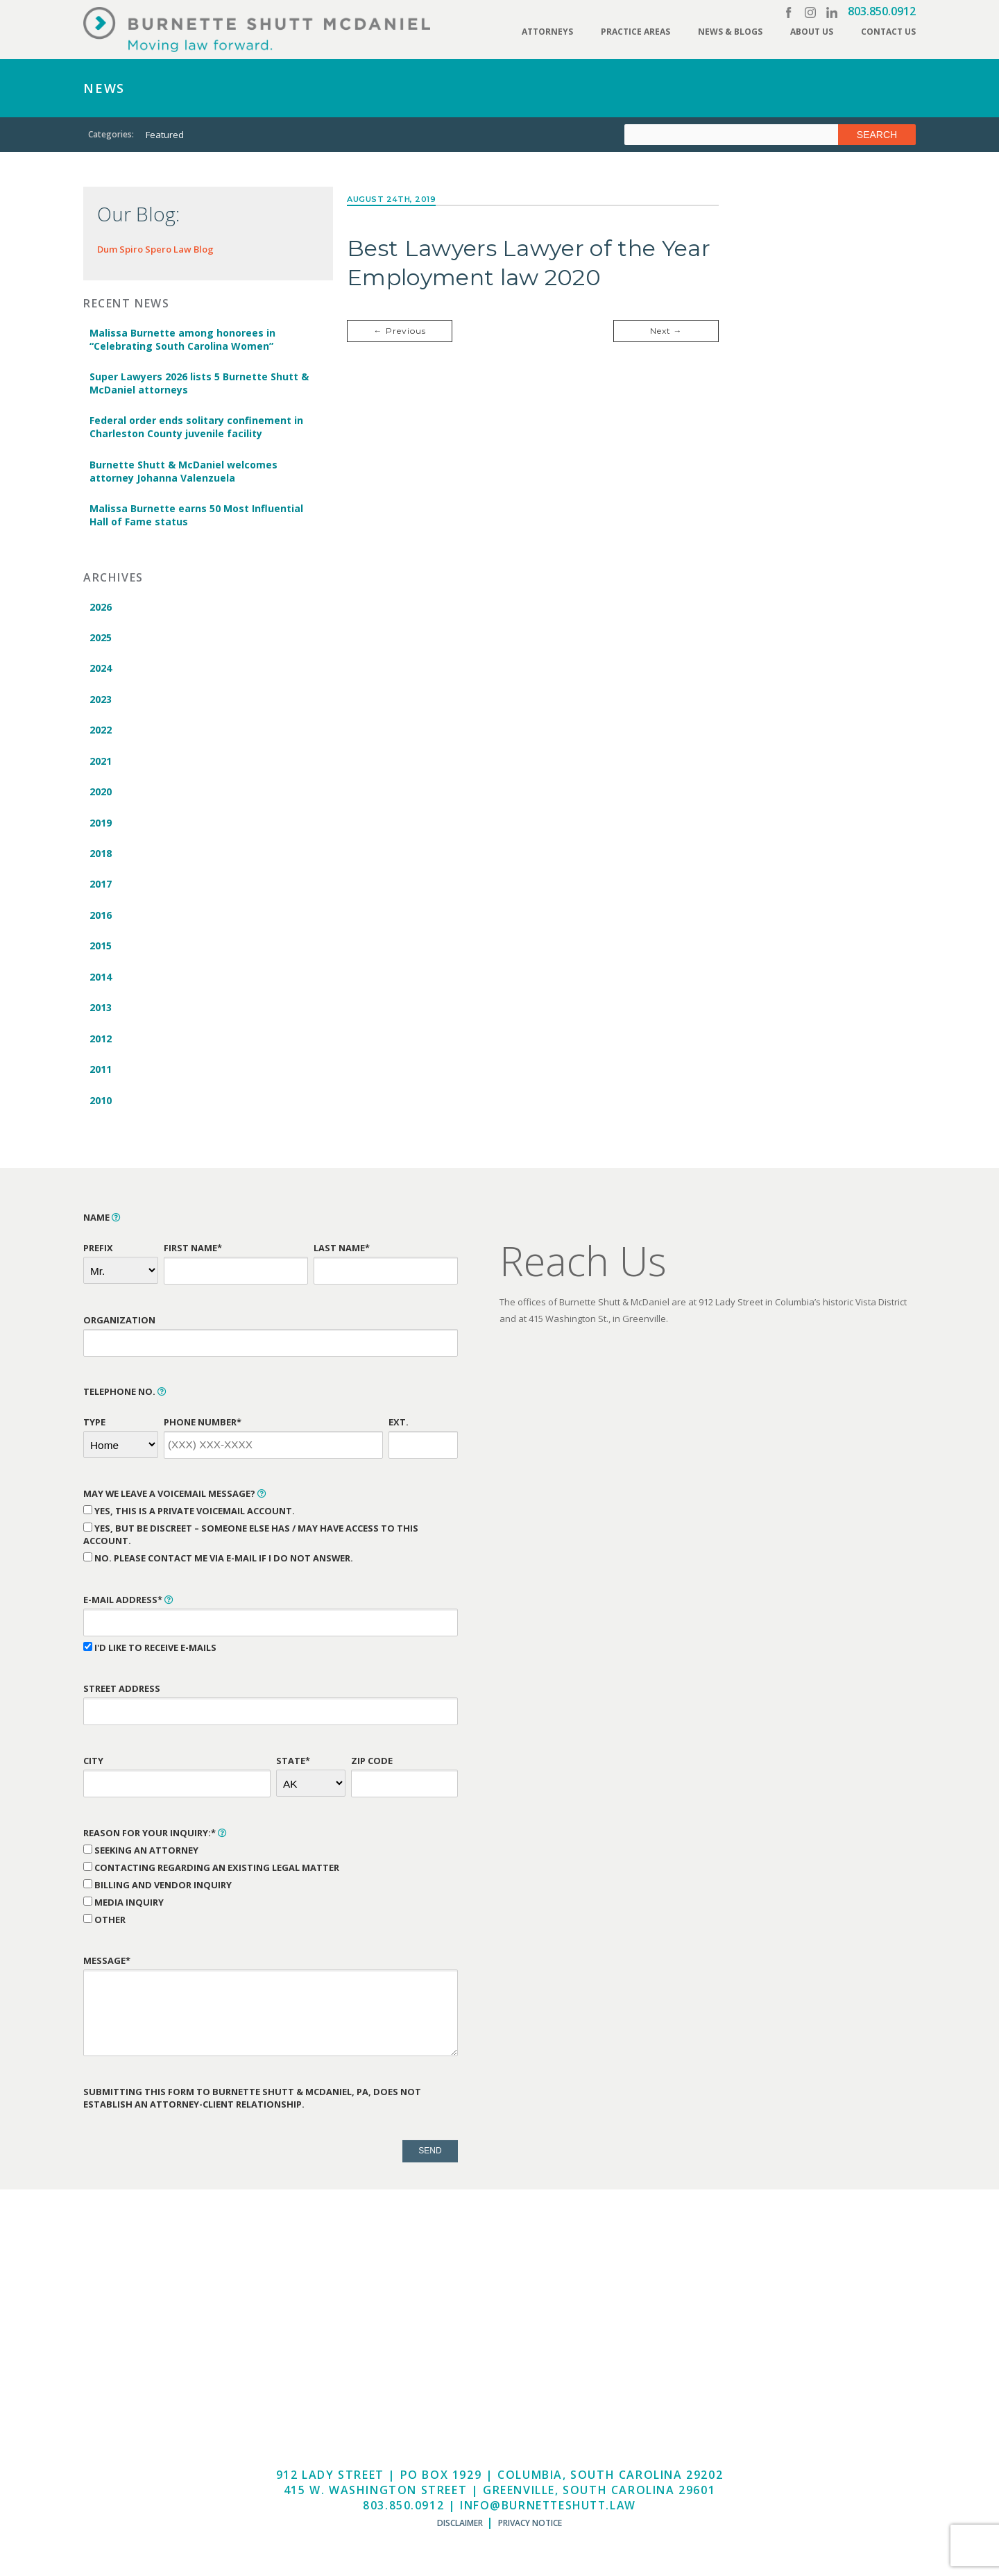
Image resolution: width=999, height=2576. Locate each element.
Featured (165, 134)
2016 (100, 920)
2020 (100, 795)
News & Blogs (730, 31)
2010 (100, 1108)
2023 (100, 702)
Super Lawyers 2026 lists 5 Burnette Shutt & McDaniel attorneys (198, 384)
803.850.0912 (882, 11)
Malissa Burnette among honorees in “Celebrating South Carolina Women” (182, 339)
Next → (666, 330)
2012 (100, 1045)
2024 (100, 670)
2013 (100, 1014)
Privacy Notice (530, 2530)
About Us (811, 31)
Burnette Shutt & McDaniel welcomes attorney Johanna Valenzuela (183, 472)
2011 (100, 1076)
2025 (100, 639)
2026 (100, 608)
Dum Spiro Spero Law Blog (155, 249)
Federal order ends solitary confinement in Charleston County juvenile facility (195, 428)
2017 (100, 889)
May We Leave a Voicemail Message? (174, 1501)
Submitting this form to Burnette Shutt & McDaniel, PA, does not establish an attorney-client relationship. (252, 2105)
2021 (100, 764)
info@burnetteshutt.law (548, 2512)
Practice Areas (635, 31)
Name (102, 1225)
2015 (100, 951)
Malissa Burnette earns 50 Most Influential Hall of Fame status (195, 517)
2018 (100, 858)
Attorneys (547, 31)
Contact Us (888, 31)
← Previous (400, 330)
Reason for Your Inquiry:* (155, 1840)
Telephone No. (124, 1399)
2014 (100, 983)
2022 (100, 733)
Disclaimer (460, 2530)
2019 (100, 826)
